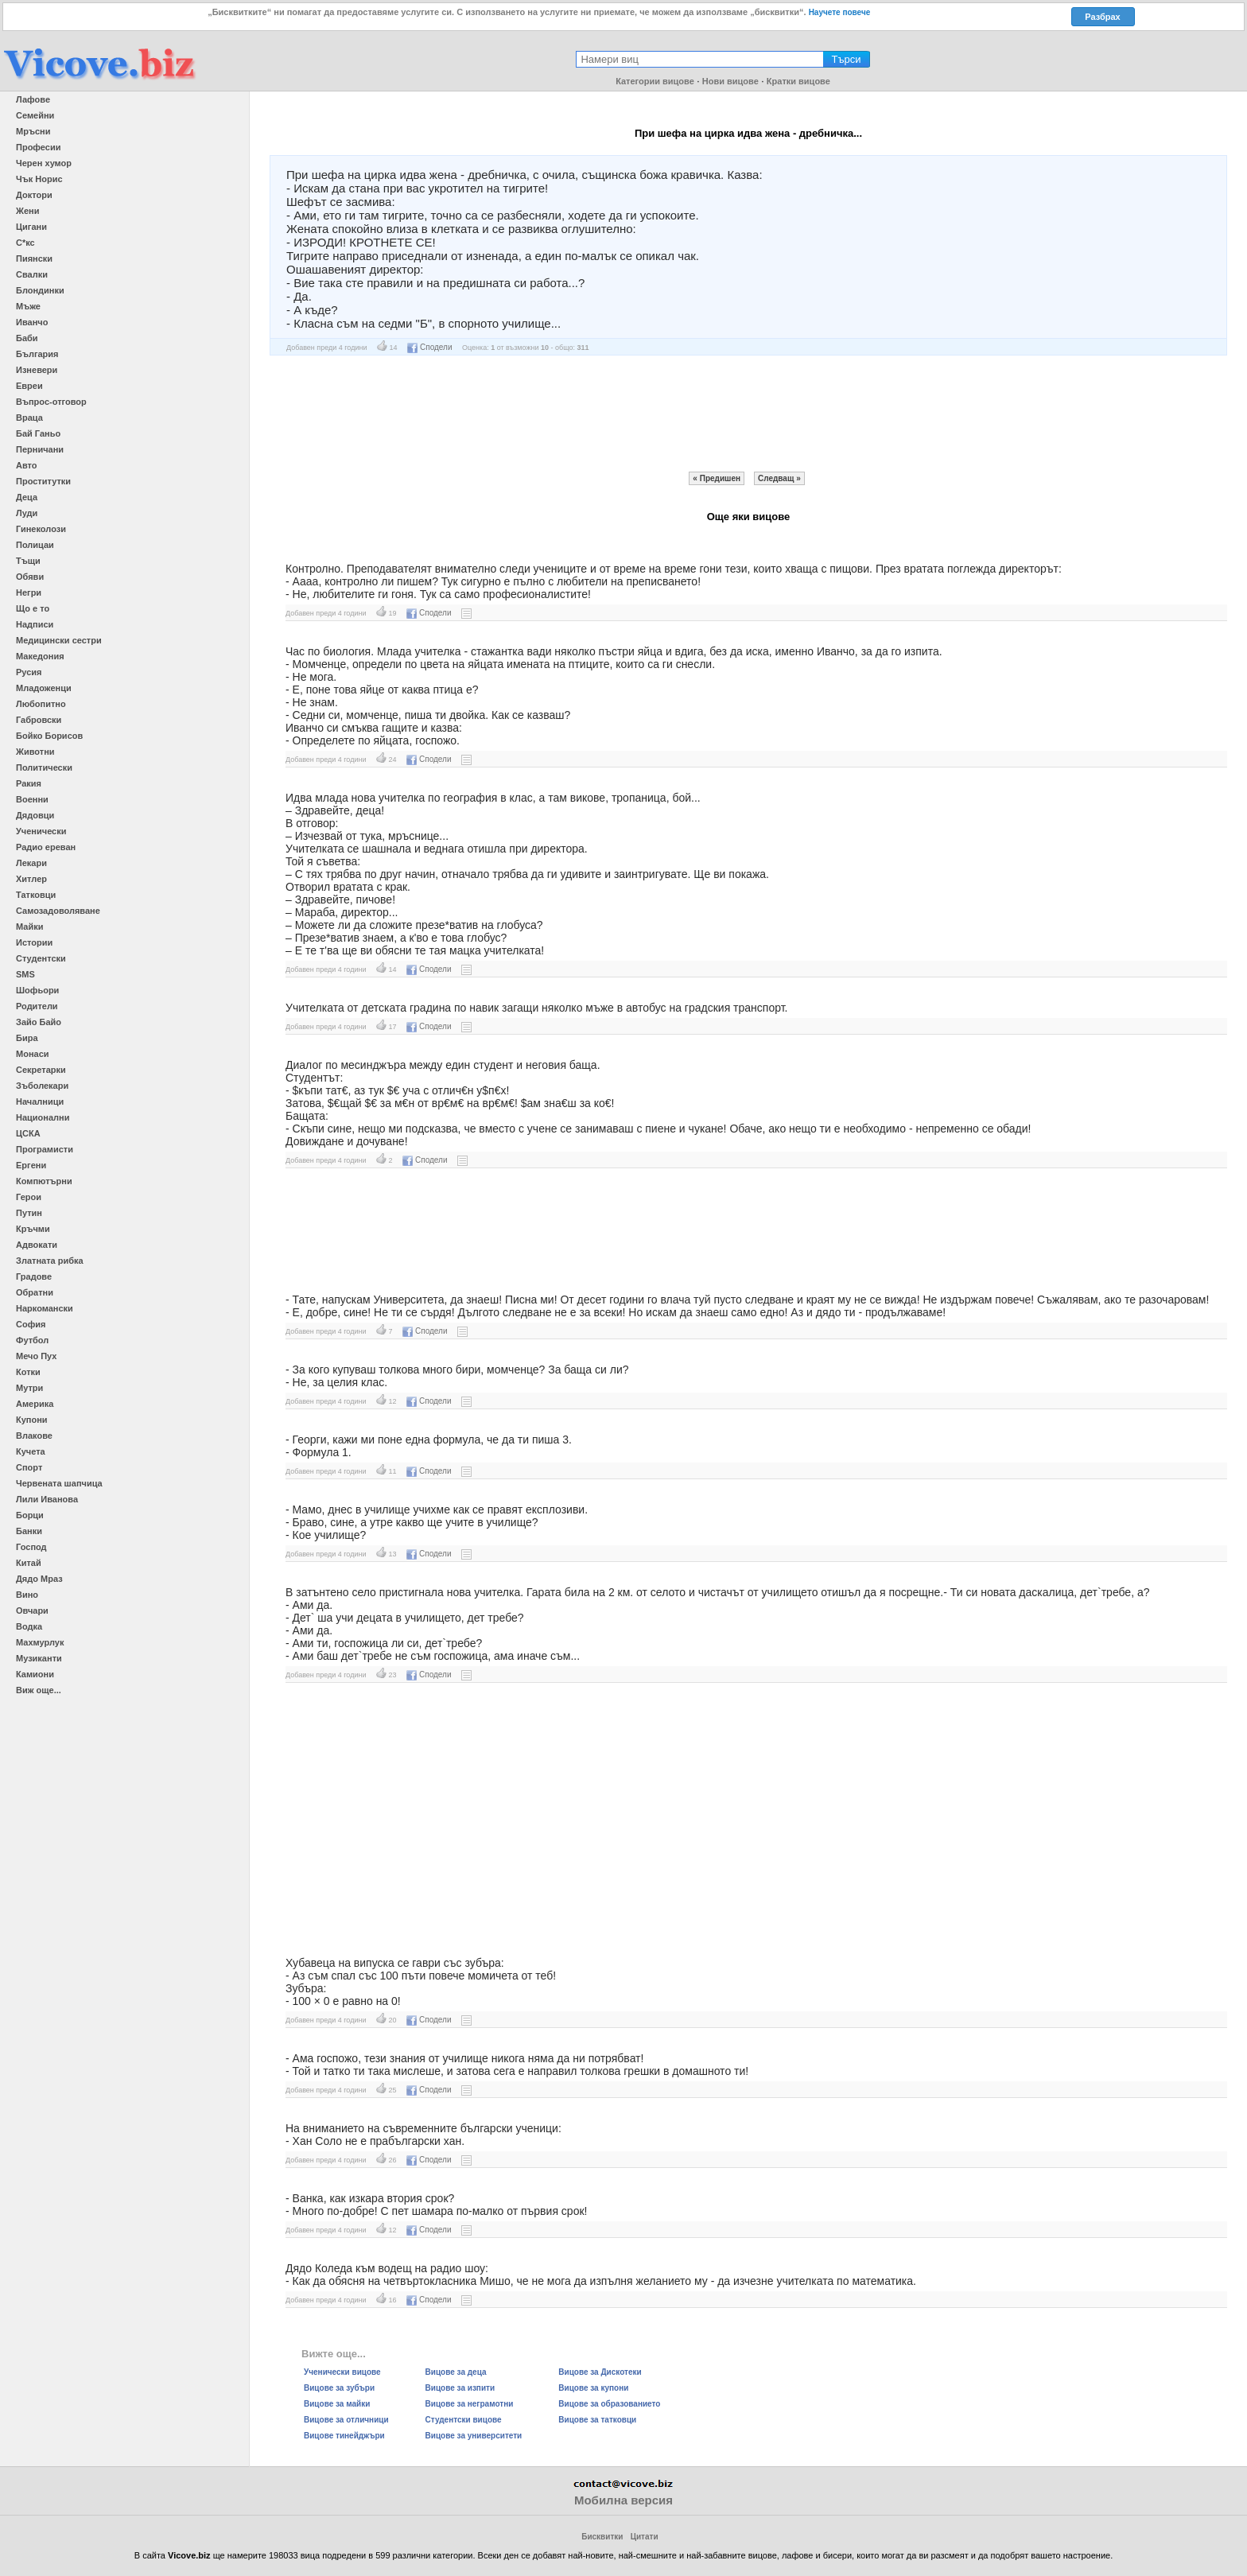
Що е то (32, 608)
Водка (29, 1626)
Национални (42, 1117)
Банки (29, 1531)
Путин (29, 1213)
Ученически (41, 831)
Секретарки (41, 1069)
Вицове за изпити (460, 2388)
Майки (29, 926)
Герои (28, 1197)
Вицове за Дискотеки (599, 2372)
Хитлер (31, 879)
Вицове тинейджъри (344, 2435)
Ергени (31, 1165)
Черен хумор (44, 163)
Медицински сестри (59, 640)
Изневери (36, 370)
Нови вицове (730, 81)
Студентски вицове (463, 2419)
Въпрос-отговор (51, 401)
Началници (40, 1101)
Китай (28, 1563)
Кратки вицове (798, 81)
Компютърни (44, 1181)
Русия (28, 672)
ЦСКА (28, 1133)
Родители (37, 1006)
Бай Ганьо (38, 433)
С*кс (25, 242)
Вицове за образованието (609, 2403)
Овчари (32, 1610)
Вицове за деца (456, 2372)
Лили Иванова (47, 1499)
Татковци (36, 894)
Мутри (29, 1388)
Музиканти (39, 1658)
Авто (26, 465)
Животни (35, 751)
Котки (28, 1372)
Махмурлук (40, 1642)
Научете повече (840, 12)
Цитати (644, 2536)
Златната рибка (50, 1260)
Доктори (34, 195)
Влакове (34, 1435)
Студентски (41, 958)
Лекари (31, 863)
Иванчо (32, 322)
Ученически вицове (342, 2372)
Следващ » (779, 478)
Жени (27, 211)
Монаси (32, 1054)
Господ (31, 1547)
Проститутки (43, 481)
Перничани (40, 449)
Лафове (33, 99)
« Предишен (716, 478)
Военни (32, 799)
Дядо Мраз (39, 1578)
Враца (29, 417)
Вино (27, 1594)
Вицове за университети (473, 2435)
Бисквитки (602, 2536)
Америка (34, 1403)
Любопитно (41, 704)
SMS (25, 974)
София (30, 1324)
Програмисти (44, 1149)
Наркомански (44, 1308)
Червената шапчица (59, 1483)
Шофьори (37, 990)
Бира (27, 1038)
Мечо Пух (36, 1356)
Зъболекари (42, 1085)
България (37, 354)
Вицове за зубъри (339, 2388)
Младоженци (44, 688)
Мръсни (33, 131)
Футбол (32, 1340)
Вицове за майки (337, 2403)
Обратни (34, 1292)
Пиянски (34, 258)
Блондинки (40, 290)
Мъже (28, 306)
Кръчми (33, 1229)
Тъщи (28, 560)
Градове (34, 1276)
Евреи (29, 385)
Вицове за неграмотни (469, 2403)
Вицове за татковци (597, 2419)
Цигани (31, 226)
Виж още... (38, 1690)
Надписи (34, 624)
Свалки (32, 274)
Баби (27, 338)
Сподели (429, 347)
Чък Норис (39, 179)
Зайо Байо (38, 1022)
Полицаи (35, 545)
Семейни (35, 115)
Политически (44, 767)
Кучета (30, 1451)
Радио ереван (46, 847)
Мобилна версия (623, 2500)
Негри (28, 592)
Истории (34, 942)
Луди (26, 513)
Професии (38, 147)
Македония (40, 656)
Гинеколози (41, 529)
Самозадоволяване (58, 910)
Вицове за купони (593, 2388)
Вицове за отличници (346, 2419)
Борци (30, 1515)
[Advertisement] (748, 413)
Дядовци (35, 815)
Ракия (28, 783)
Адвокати (36, 1244)
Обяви (30, 576)
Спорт (29, 1467)
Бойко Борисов (49, 735)
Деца (26, 497)
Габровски (38, 720)
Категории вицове (655, 81)
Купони (32, 1419)
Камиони (35, 1674)
